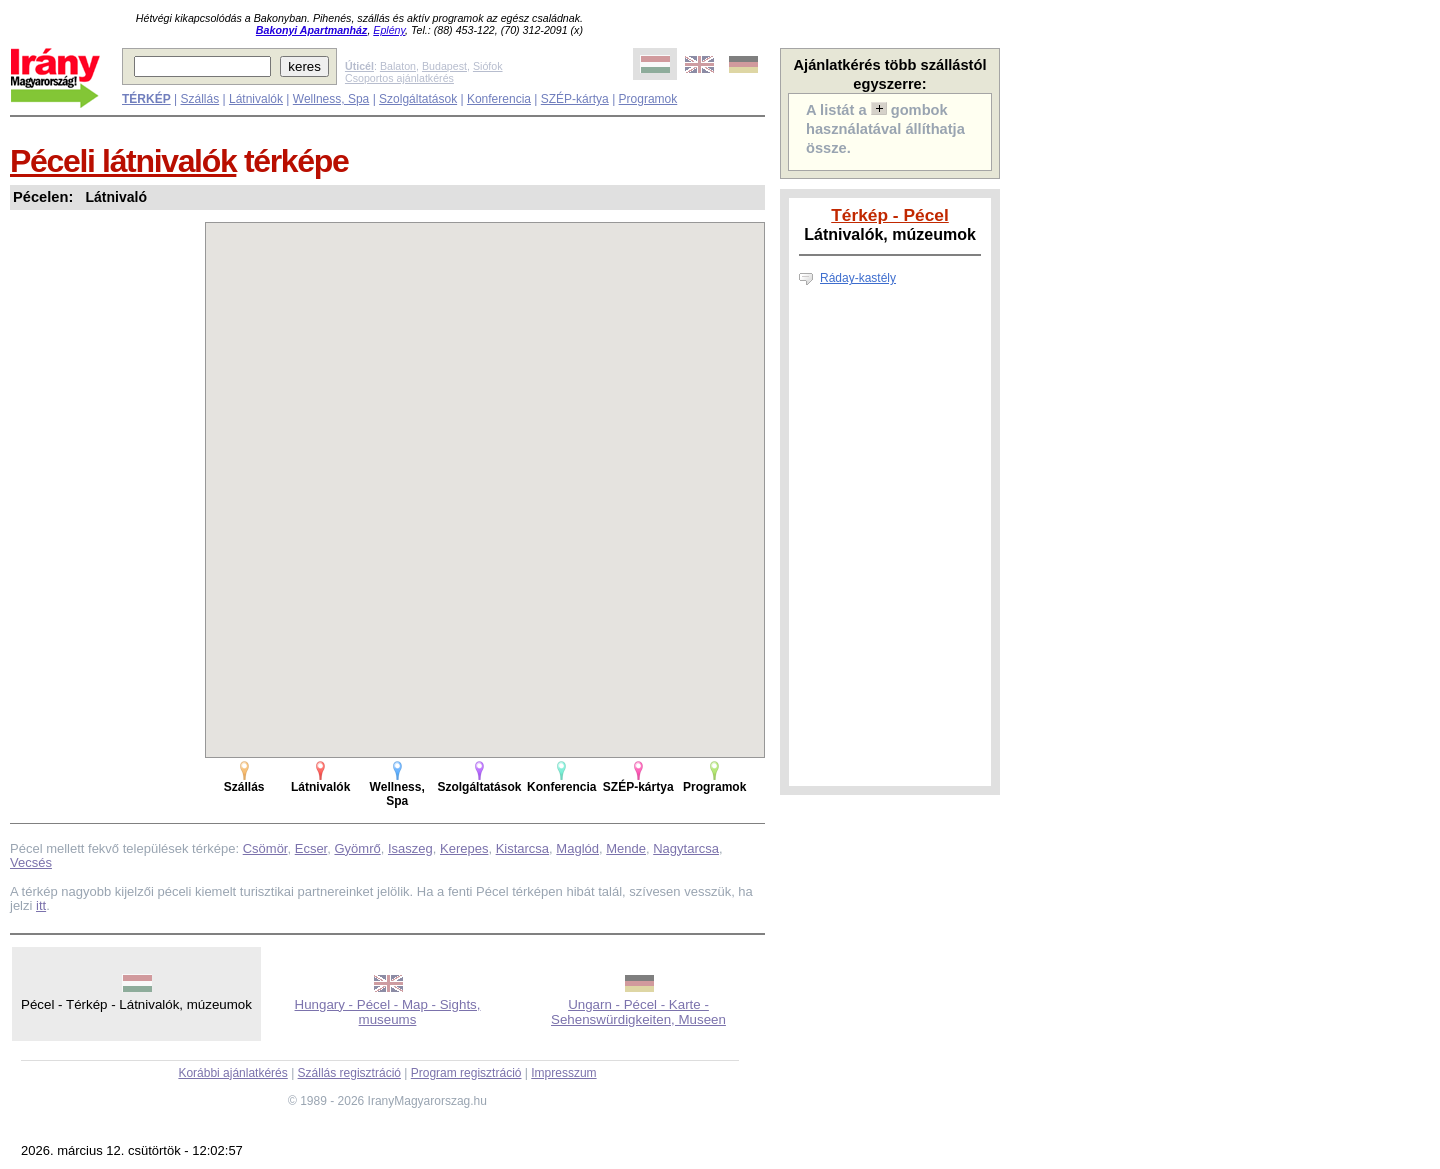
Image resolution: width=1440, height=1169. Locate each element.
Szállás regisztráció (349, 1073)
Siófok (488, 66)
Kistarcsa (522, 848)
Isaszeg (410, 848)
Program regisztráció (466, 1073)
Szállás (199, 99)
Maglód (577, 848)
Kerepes (464, 848)
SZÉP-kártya (575, 99)
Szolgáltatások (418, 99)
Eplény (389, 30)
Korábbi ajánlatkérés (232, 1073)
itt (41, 905)
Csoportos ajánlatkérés (399, 78)
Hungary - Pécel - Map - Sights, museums (388, 1012)
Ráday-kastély (858, 278)
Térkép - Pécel (890, 215)
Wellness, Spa (331, 99)
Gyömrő (357, 848)
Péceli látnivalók (123, 161)
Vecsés (31, 862)
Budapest (444, 66)
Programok (648, 99)
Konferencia (499, 99)
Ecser (311, 848)
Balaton (398, 66)
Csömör (265, 848)
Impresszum (563, 1073)
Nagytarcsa (686, 848)
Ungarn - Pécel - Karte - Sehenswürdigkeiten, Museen (638, 1012)
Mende (626, 848)
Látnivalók (256, 99)
